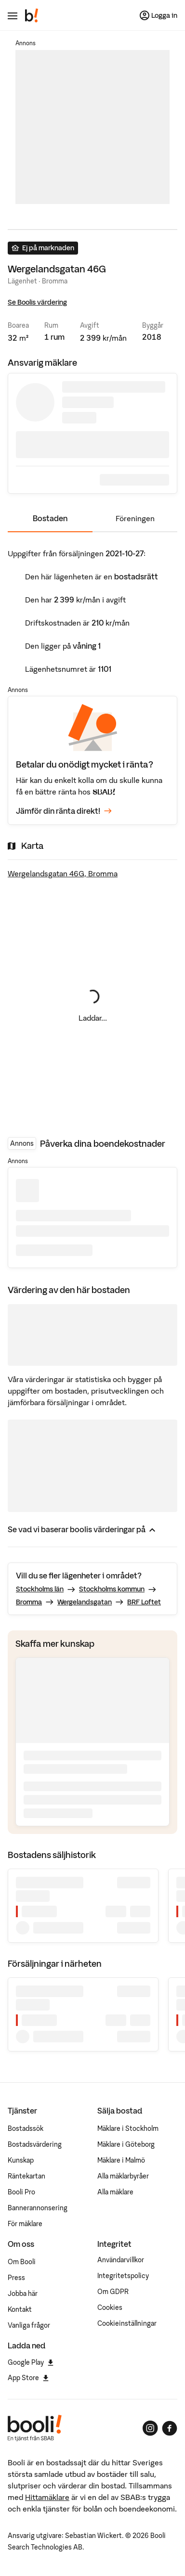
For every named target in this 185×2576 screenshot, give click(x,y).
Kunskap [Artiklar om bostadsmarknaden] (21, 2160)
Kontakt (20, 2309)
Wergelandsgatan (84, 1602)
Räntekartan (26, 2176)
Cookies (109, 2307)
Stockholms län (40, 1589)
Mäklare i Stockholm (128, 2128)
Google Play (30, 2362)
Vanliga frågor (29, 2325)
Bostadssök (25, 2128)
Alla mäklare (115, 2192)
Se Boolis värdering (37, 302)
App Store (28, 2377)
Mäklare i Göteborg (126, 2144)
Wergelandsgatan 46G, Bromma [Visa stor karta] (63, 873)
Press (16, 2277)
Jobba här (23, 2293)
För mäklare (25, 2223)
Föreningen (135, 518)
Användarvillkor (120, 2260)
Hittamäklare (47, 2497)
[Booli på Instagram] (150, 2428)
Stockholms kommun (112, 1589)
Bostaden (50, 518)
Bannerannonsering (37, 2208)
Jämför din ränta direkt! (64, 811)
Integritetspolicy (123, 2275)
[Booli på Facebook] (169, 2428)
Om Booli (22, 2261)
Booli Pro (21, 2192)
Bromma (29, 1602)
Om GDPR (113, 2291)
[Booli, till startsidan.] (32, 15)
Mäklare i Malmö (121, 2160)
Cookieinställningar (127, 2323)
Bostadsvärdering (35, 2144)
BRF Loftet (144, 1602)
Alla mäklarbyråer (123, 2176)
